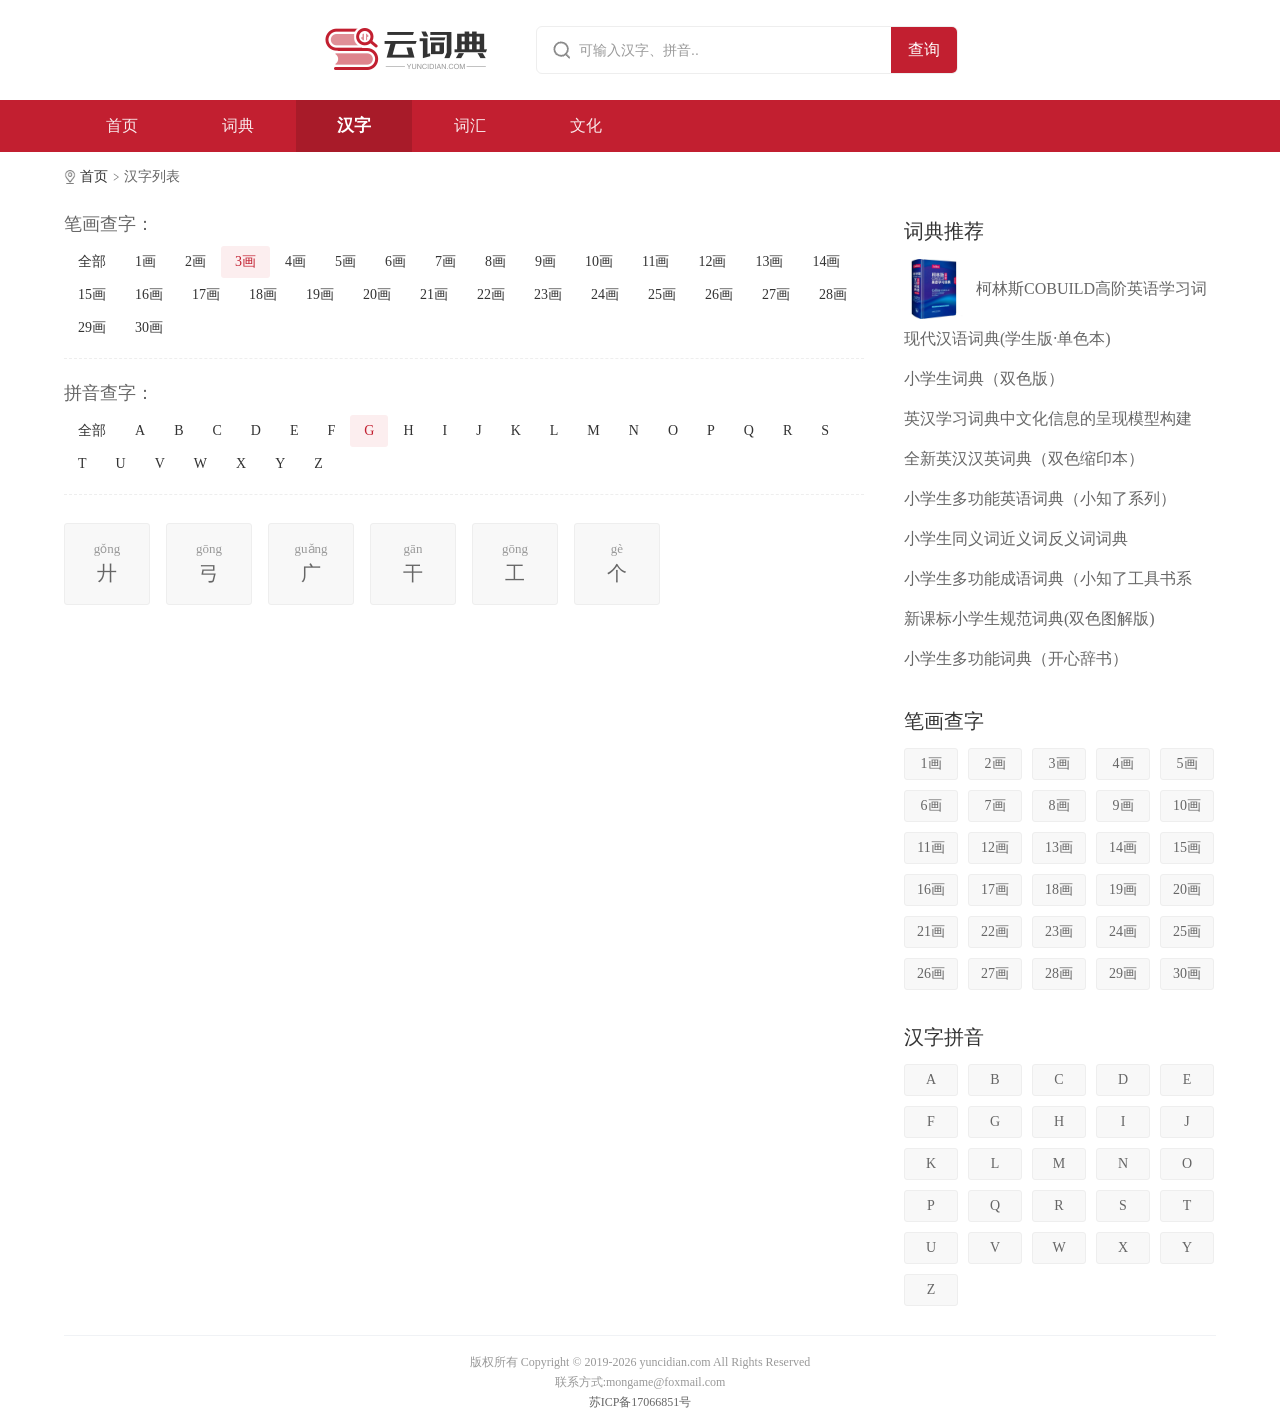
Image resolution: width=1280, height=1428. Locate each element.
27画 (776, 294)
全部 (92, 261)
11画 (655, 261)
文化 (586, 125)
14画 (826, 261)
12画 (712, 261)
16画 (149, 294)
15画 (92, 294)
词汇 (470, 125)
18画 (263, 294)
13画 (769, 261)
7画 (445, 261)
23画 (548, 294)
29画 (92, 327)
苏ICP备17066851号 (640, 1402)
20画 (377, 294)
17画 (206, 294)
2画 (195, 261)
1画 (145, 261)
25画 (662, 294)
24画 (605, 294)
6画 (395, 261)
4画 (295, 261)
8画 (495, 261)
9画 (545, 261)
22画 (491, 294)
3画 (245, 261)
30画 (149, 327)
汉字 (354, 125)
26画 (719, 294)
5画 (345, 261)
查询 (924, 49)
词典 (238, 125)
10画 (599, 261)
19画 (320, 294)
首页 (122, 125)
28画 (833, 294)
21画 (434, 294)
